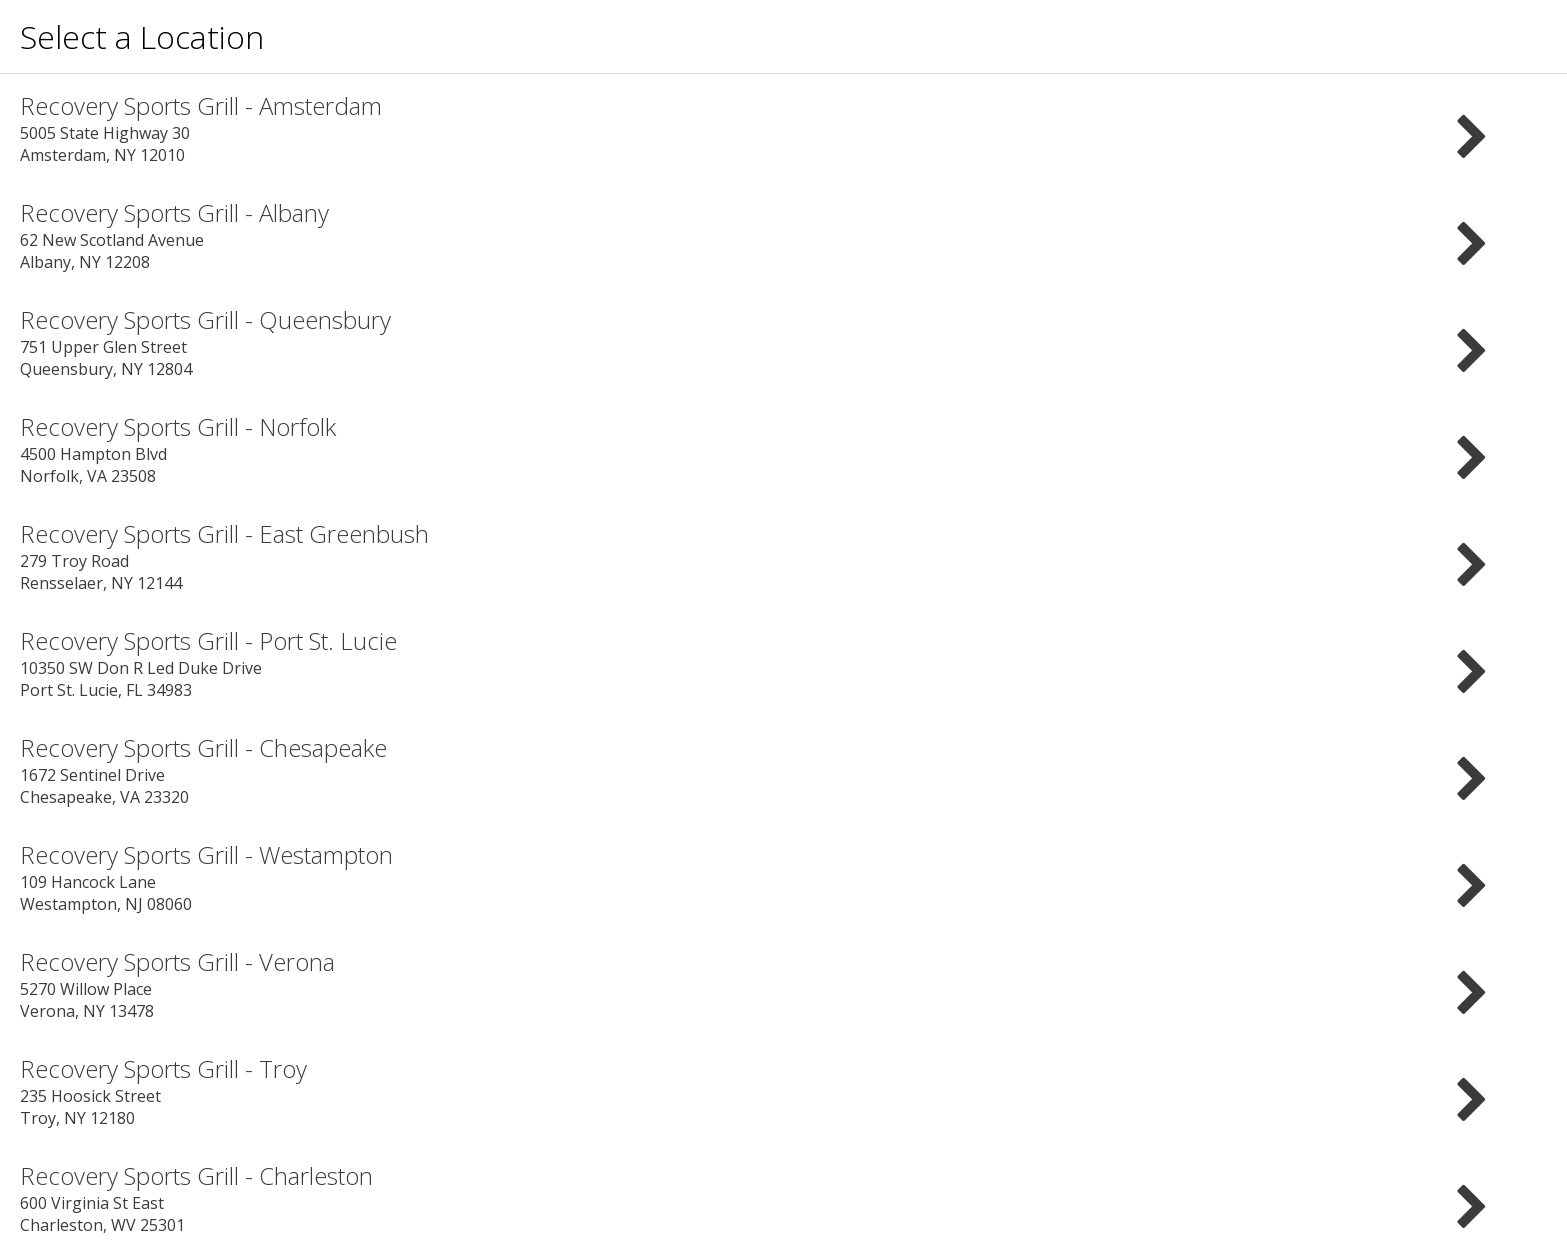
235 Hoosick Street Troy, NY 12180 (783, 1090)
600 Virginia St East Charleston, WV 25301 (783, 1197)
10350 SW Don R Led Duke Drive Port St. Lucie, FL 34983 (783, 662)
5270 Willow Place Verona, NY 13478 (783, 983)
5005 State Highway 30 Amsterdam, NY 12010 (783, 127)
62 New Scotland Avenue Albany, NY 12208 (783, 234)
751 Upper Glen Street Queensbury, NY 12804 (783, 341)
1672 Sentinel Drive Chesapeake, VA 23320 (783, 769)
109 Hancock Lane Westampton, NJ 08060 (783, 876)
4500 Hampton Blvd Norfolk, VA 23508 (783, 448)
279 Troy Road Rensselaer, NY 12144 (783, 555)
